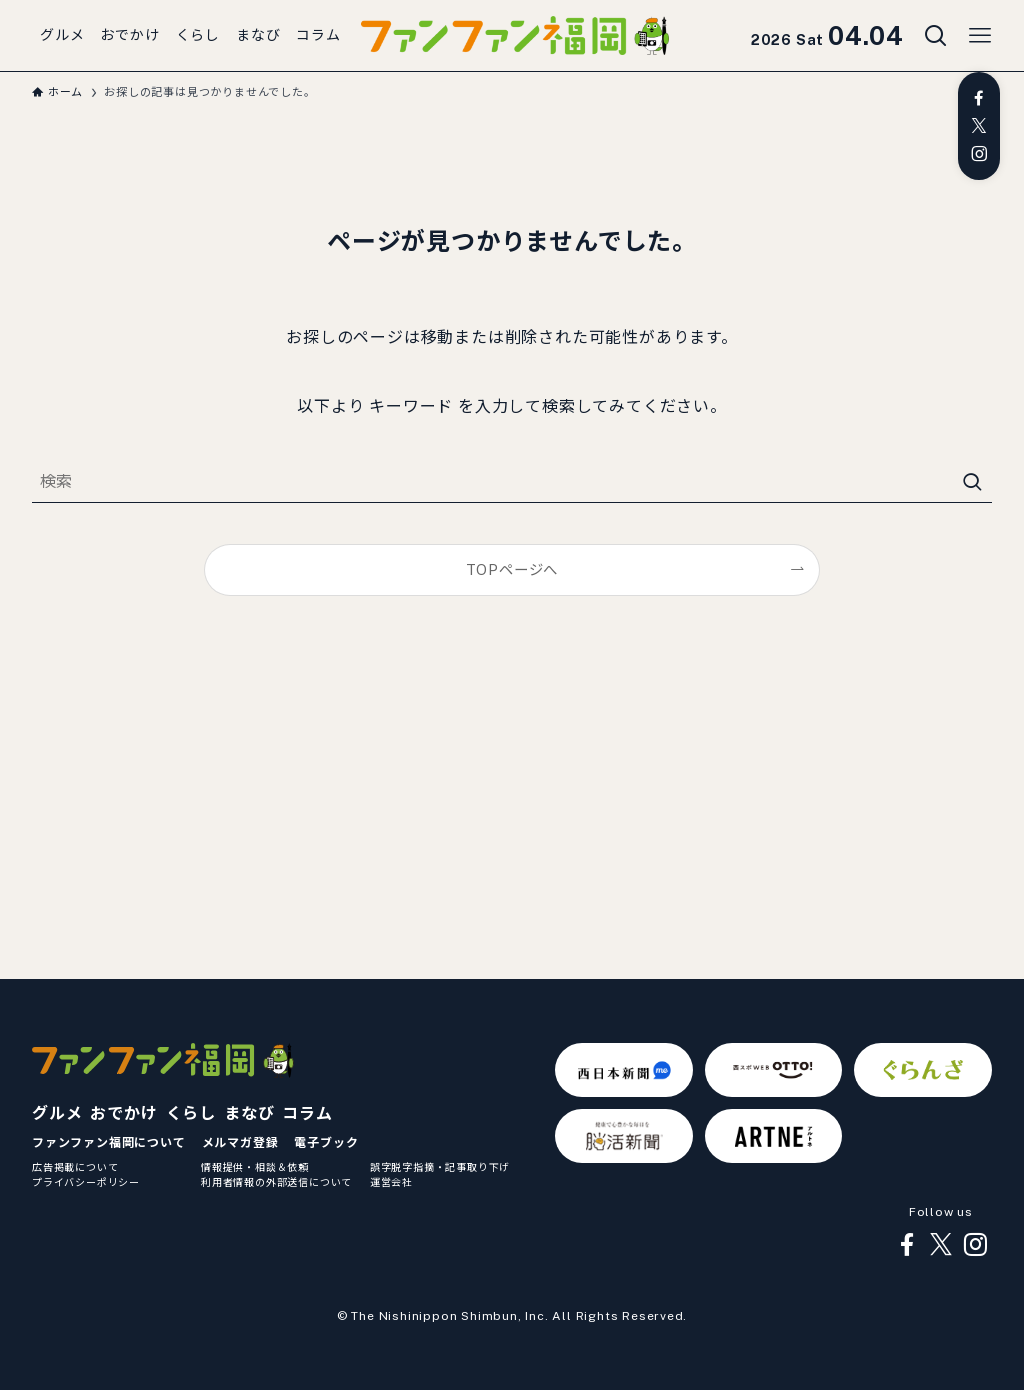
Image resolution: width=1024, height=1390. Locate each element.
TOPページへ (512, 569)
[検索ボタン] (936, 36)
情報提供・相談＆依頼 (255, 1167)
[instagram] (979, 154)
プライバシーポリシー (86, 1182)
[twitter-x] (979, 126)
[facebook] (979, 98)
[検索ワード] (512, 482)
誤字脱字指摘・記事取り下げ (440, 1167)
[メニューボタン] (980, 36)
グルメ (57, 1113)
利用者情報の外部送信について (276, 1182)
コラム (307, 1113)
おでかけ (123, 1113)
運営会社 (391, 1182)
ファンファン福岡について (109, 1143)
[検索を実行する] (972, 482)
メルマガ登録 (240, 1143)
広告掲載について (75, 1167)
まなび (249, 1113)
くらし (191, 1113)
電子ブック (326, 1143)
